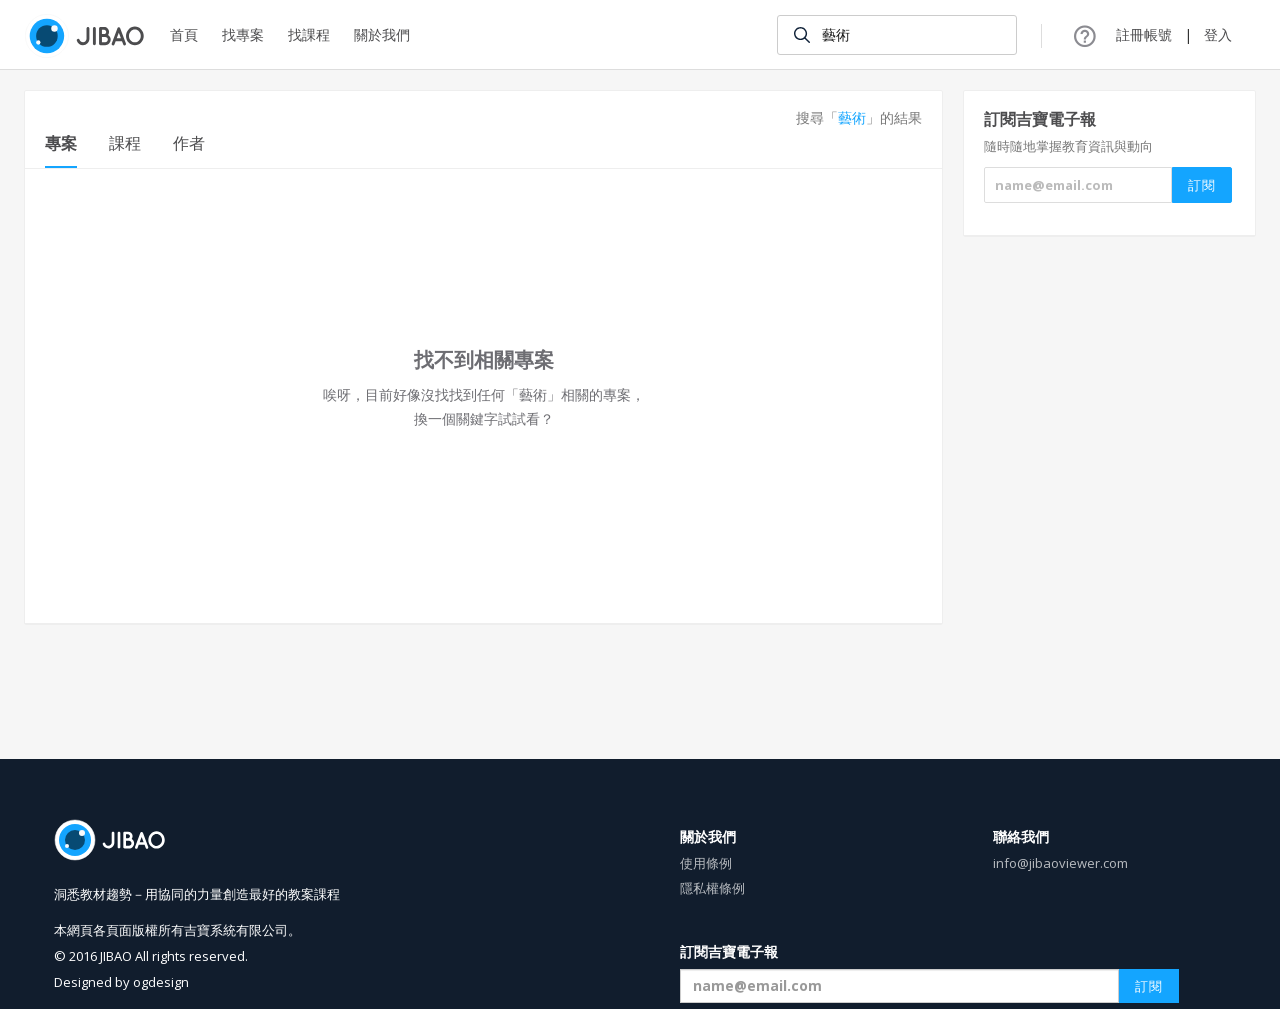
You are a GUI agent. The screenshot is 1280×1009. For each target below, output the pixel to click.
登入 (1218, 34)
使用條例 (706, 863)
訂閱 (1149, 986)
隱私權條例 (712, 888)
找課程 (309, 34)
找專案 (243, 34)
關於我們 (382, 34)
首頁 (184, 34)
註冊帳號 (1144, 34)
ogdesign (161, 982)
